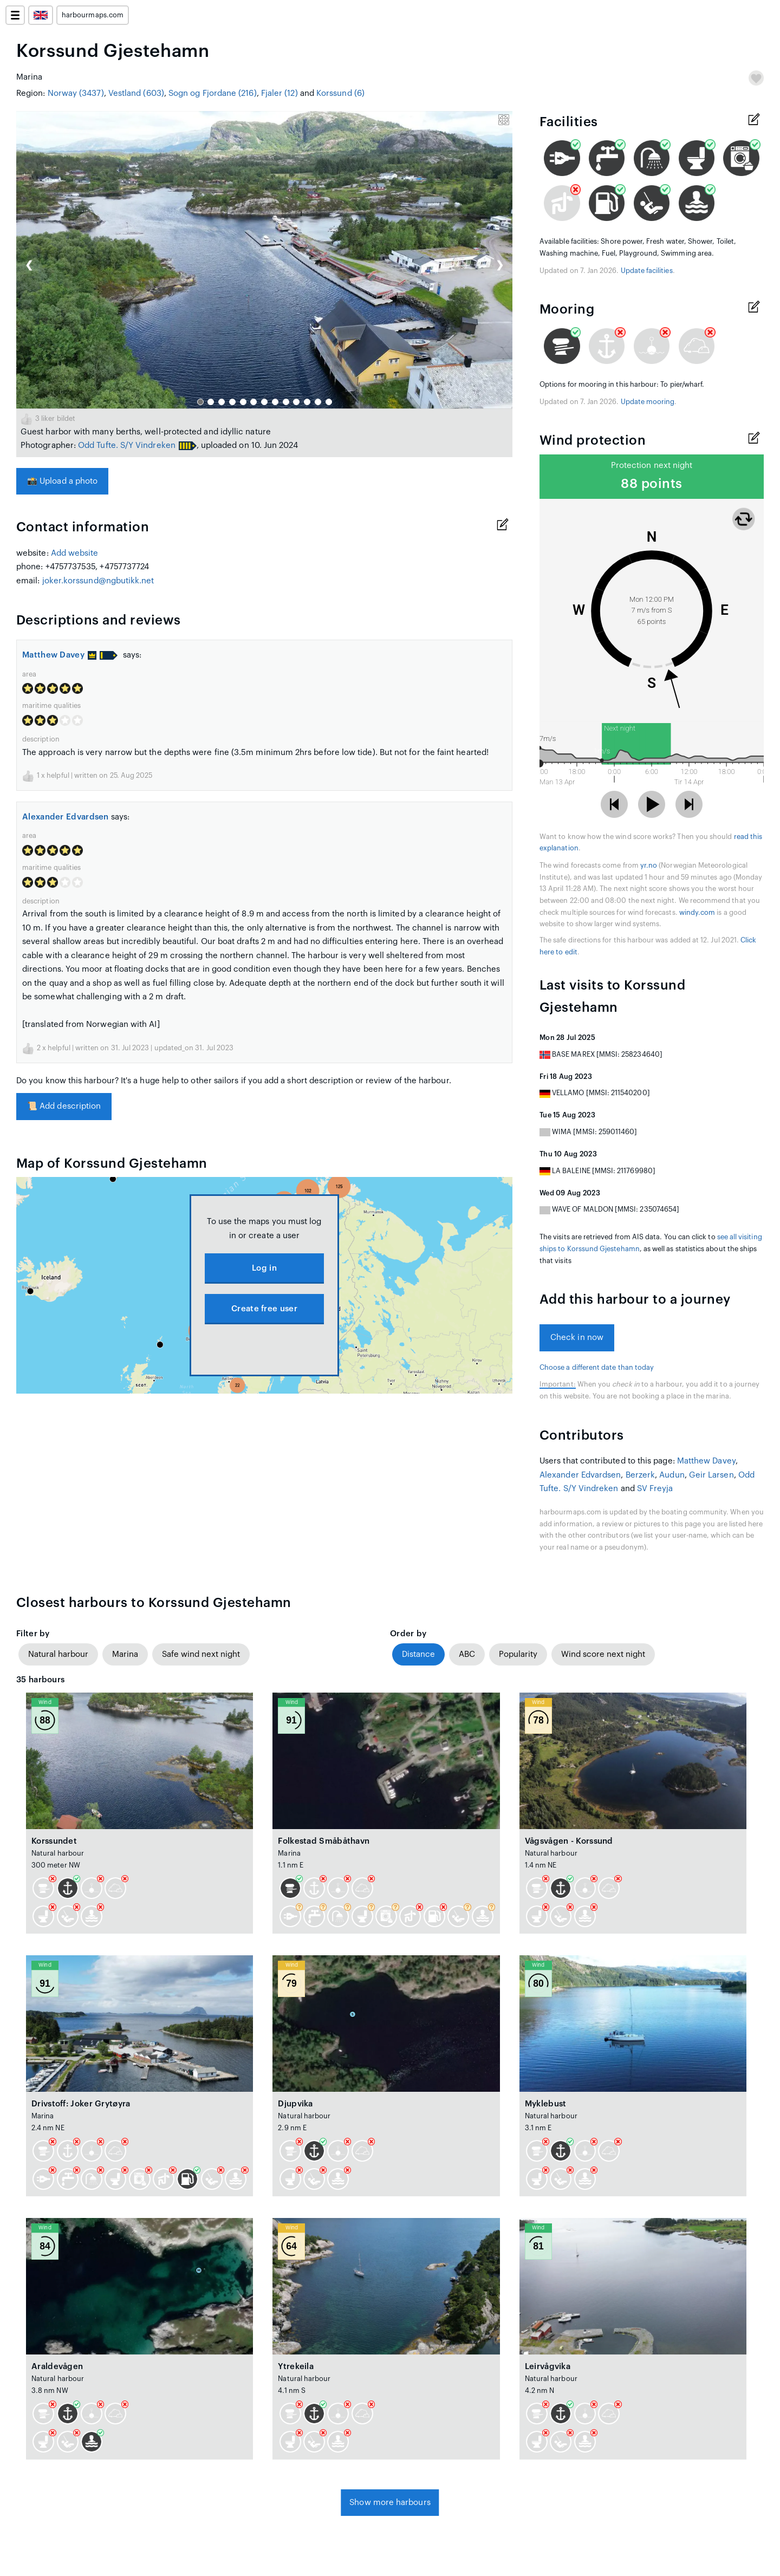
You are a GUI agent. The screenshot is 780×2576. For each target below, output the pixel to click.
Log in (264, 1268)
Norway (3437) (76, 93)
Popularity (518, 1654)
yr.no (648, 865)
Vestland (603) (136, 93)
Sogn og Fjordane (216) (212, 93)
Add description (64, 1106)
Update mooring (648, 402)
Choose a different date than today (597, 1367)
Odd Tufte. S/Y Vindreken (127, 445)
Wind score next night (603, 1654)
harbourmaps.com (92, 15)
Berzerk (640, 1475)
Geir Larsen (711, 1475)
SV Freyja (655, 1489)
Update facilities (647, 271)
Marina (125, 1654)
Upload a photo (62, 481)
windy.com (697, 912)
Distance (418, 1654)
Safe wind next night (201, 1654)
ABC (467, 1654)
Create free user (264, 1309)
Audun (671, 1475)
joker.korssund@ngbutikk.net (98, 581)
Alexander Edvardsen (65, 817)
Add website (75, 553)
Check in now (576, 1337)
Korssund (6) (340, 93)
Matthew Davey (59, 655)
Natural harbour (58, 1654)
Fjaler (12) (279, 93)
